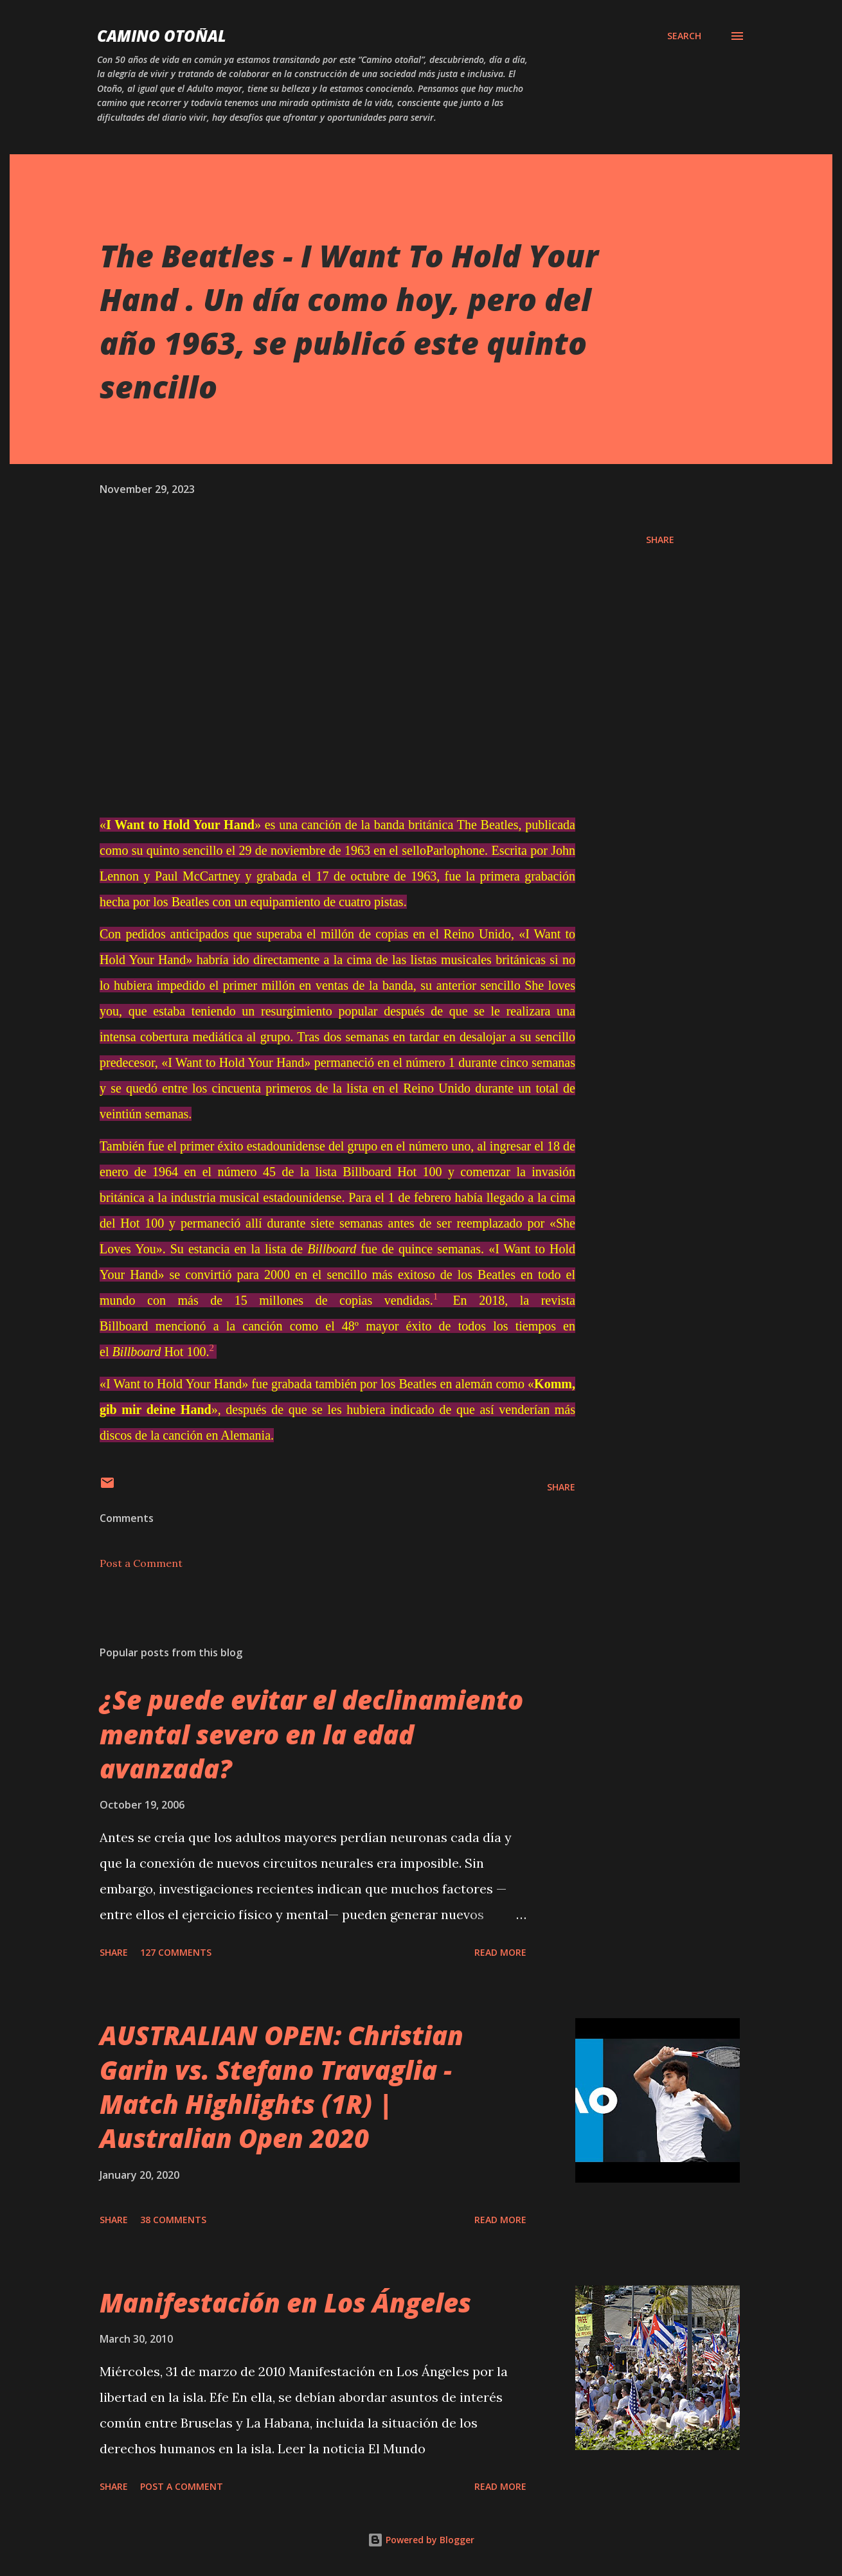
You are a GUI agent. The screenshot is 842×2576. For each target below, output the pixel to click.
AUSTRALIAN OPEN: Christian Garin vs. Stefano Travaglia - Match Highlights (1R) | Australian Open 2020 (281, 2086)
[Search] (684, 36)
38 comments (173, 2220)
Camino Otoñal (161, 35)
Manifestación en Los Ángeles (285, 2302)
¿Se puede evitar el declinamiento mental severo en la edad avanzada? (311, 1734)
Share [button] (660, 539)
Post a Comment (141, 1563)
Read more (500, 1952)
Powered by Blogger (421, 2540)
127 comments (175, 1952)
